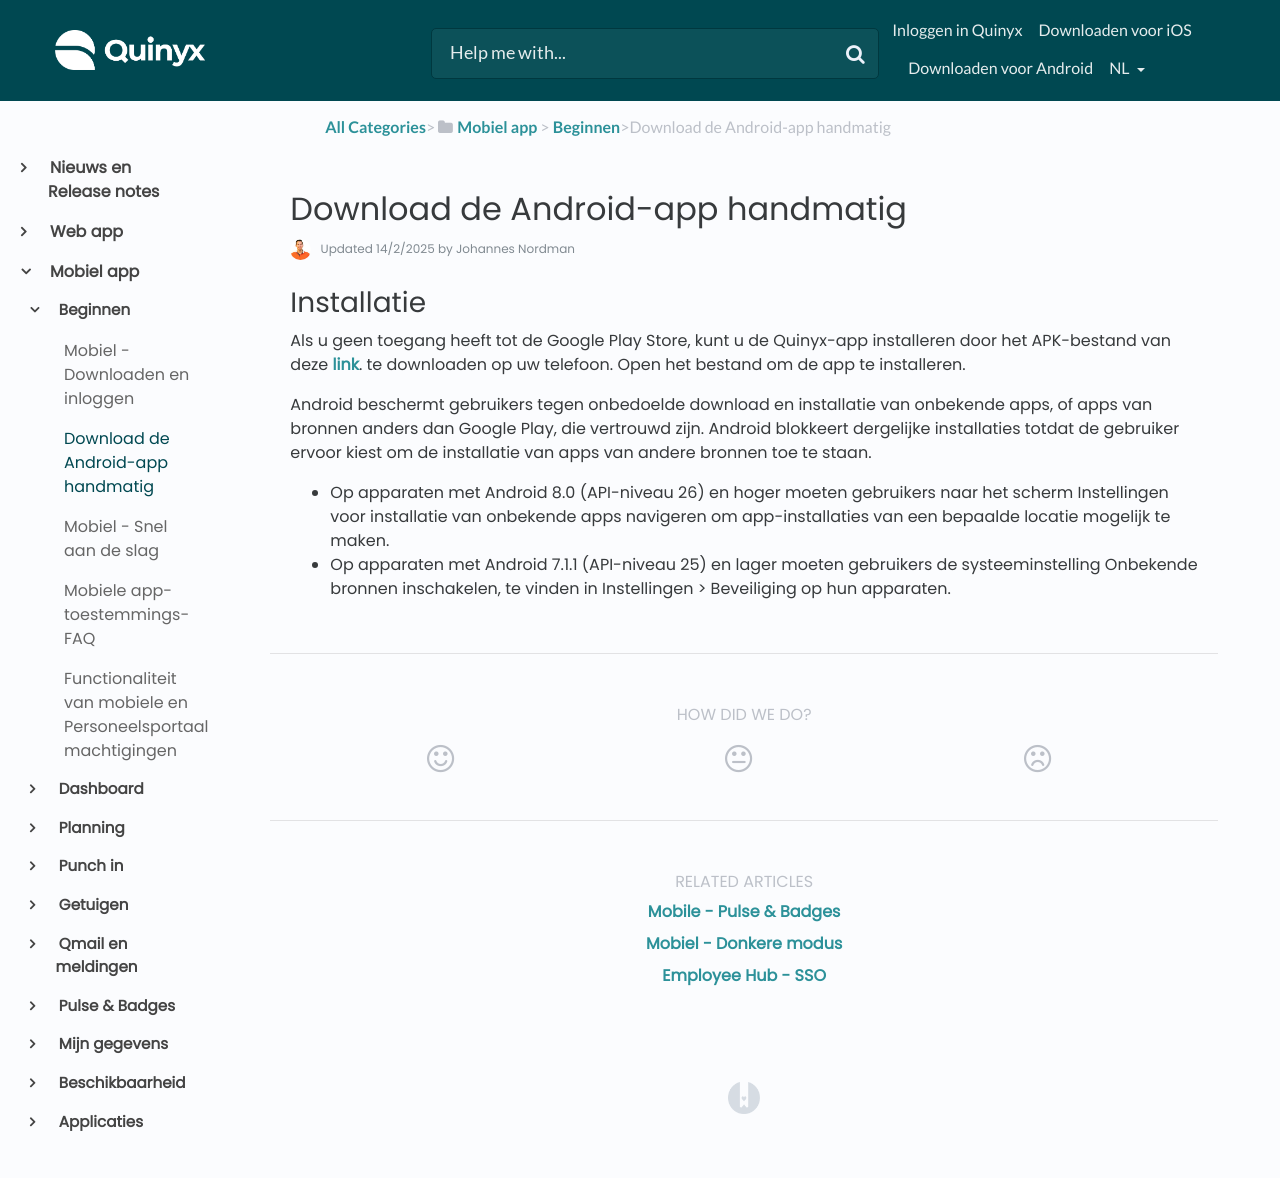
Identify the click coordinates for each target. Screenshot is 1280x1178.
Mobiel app (93, 271)
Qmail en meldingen (97, 956)
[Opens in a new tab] (744, 1097)
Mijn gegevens (112, 1044)
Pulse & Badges (116, 1006)
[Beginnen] (586, 127)
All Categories (375, 127)
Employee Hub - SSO (744, 975)
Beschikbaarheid (121, 1083)
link (346, 364)
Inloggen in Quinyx (957, 30)
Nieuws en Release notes (103, 179)
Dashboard (100, 789)
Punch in (90, 866)
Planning (90, 828)
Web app (85, 231)
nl (1120, 68)
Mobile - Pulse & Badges (744, 911)
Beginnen (93, 310)
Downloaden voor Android (1000, 68)
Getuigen (92, 905)
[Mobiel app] (486, 127)
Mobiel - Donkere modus (744, 943)
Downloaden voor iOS (1114, 30)
